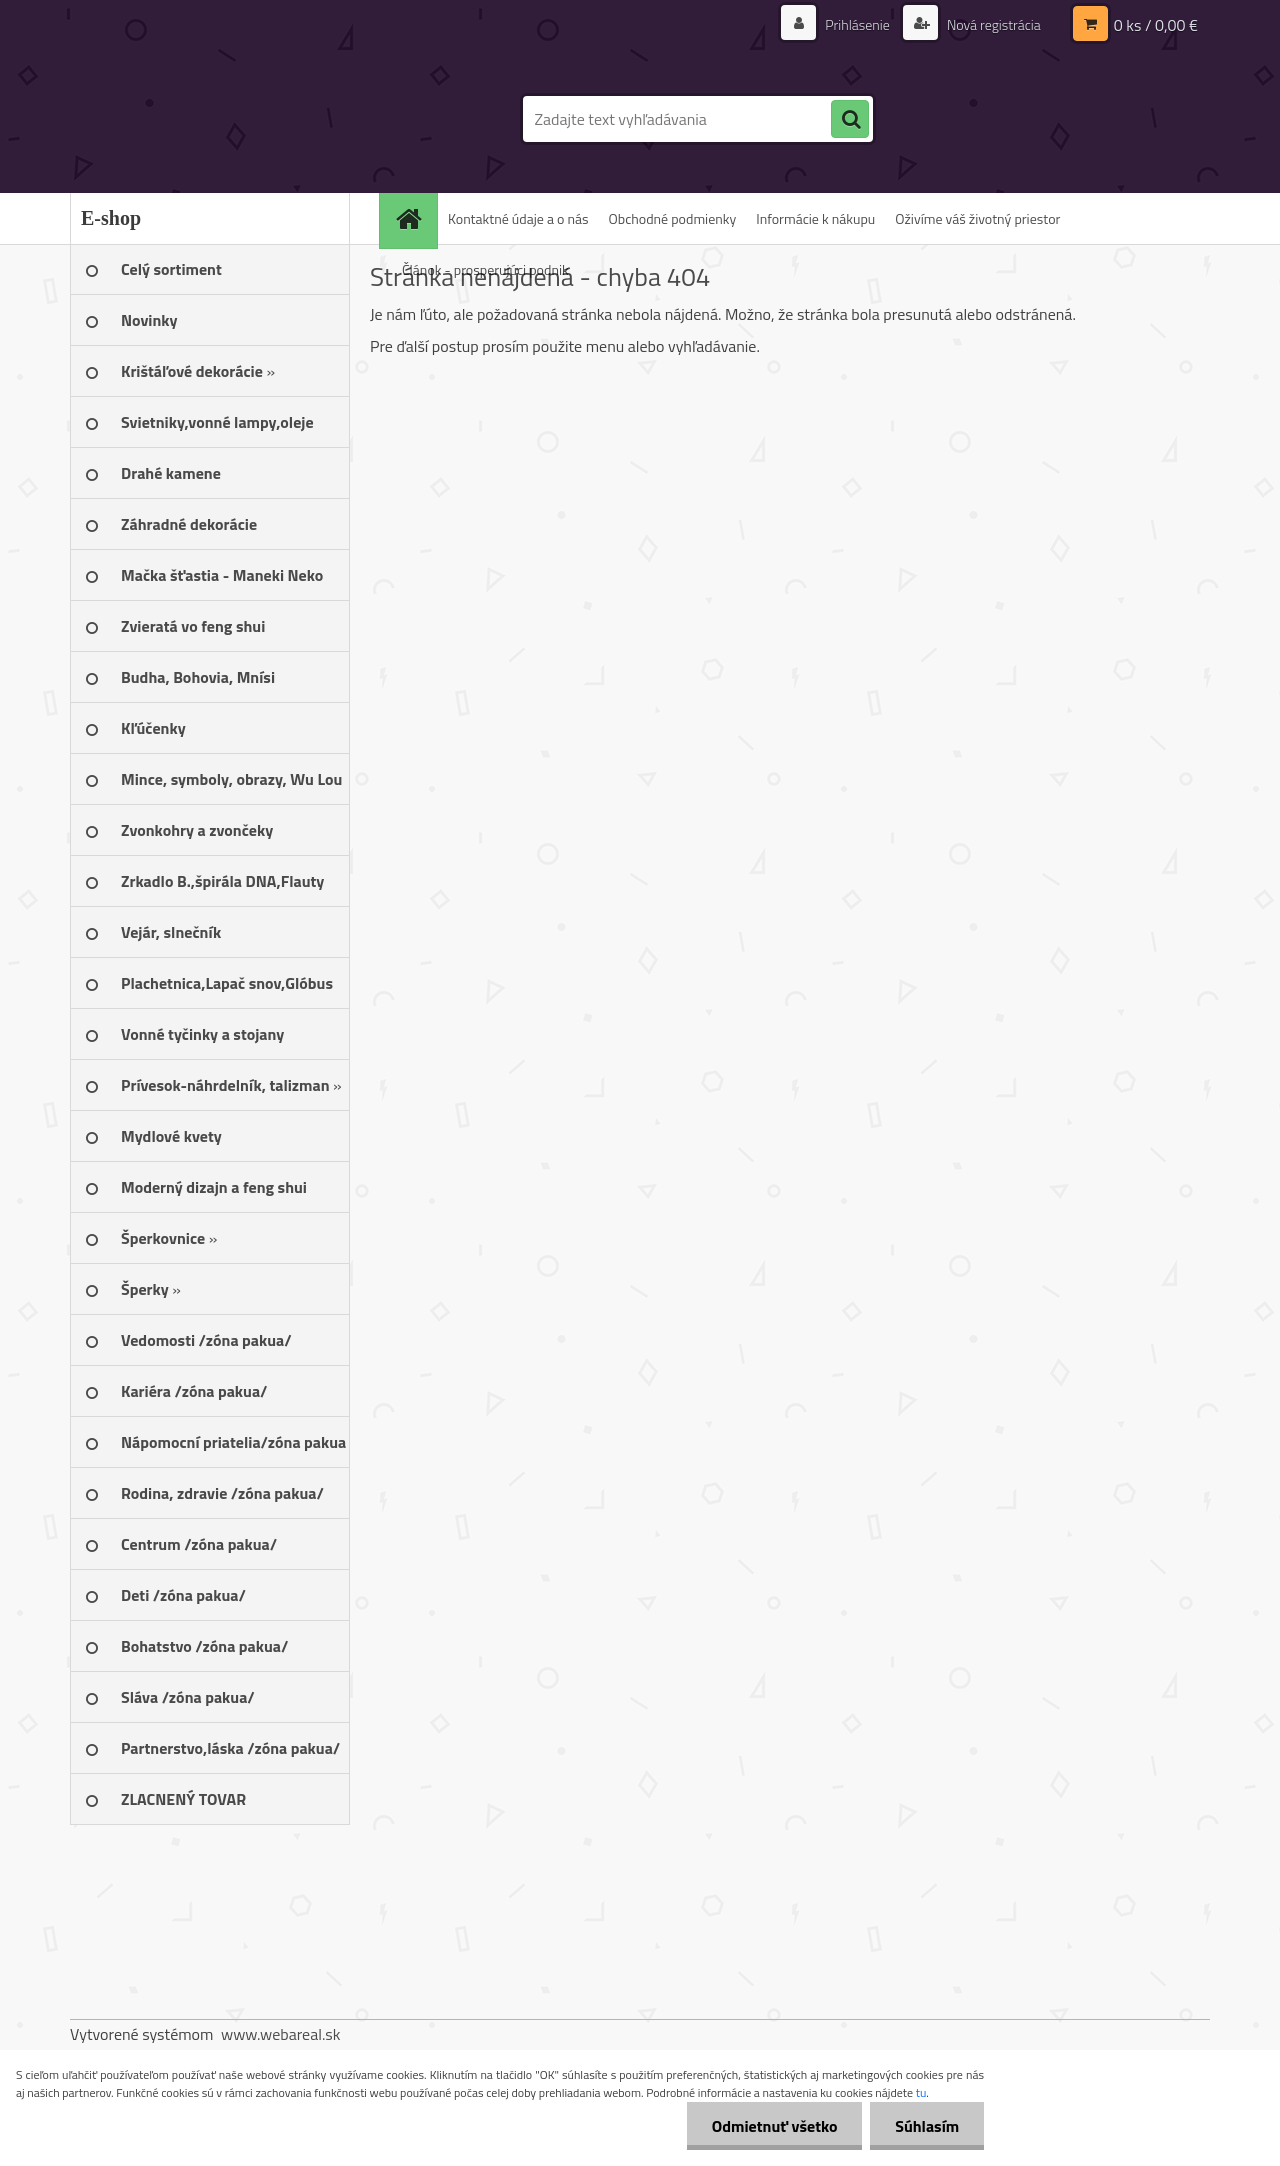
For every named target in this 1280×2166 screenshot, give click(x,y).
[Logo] (207, 119)
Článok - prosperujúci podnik (485, 269)
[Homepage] (415, 218)
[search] (850, 120)
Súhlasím (927, 2126)
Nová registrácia (992, 24)
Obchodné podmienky (673, 218)
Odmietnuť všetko (774, 2126)
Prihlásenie (857, 24)
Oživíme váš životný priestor (977, 218)
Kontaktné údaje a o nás (518, 218)
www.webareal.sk (281, 2034)
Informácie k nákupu (815, 218)
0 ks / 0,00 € (1156, 25)
